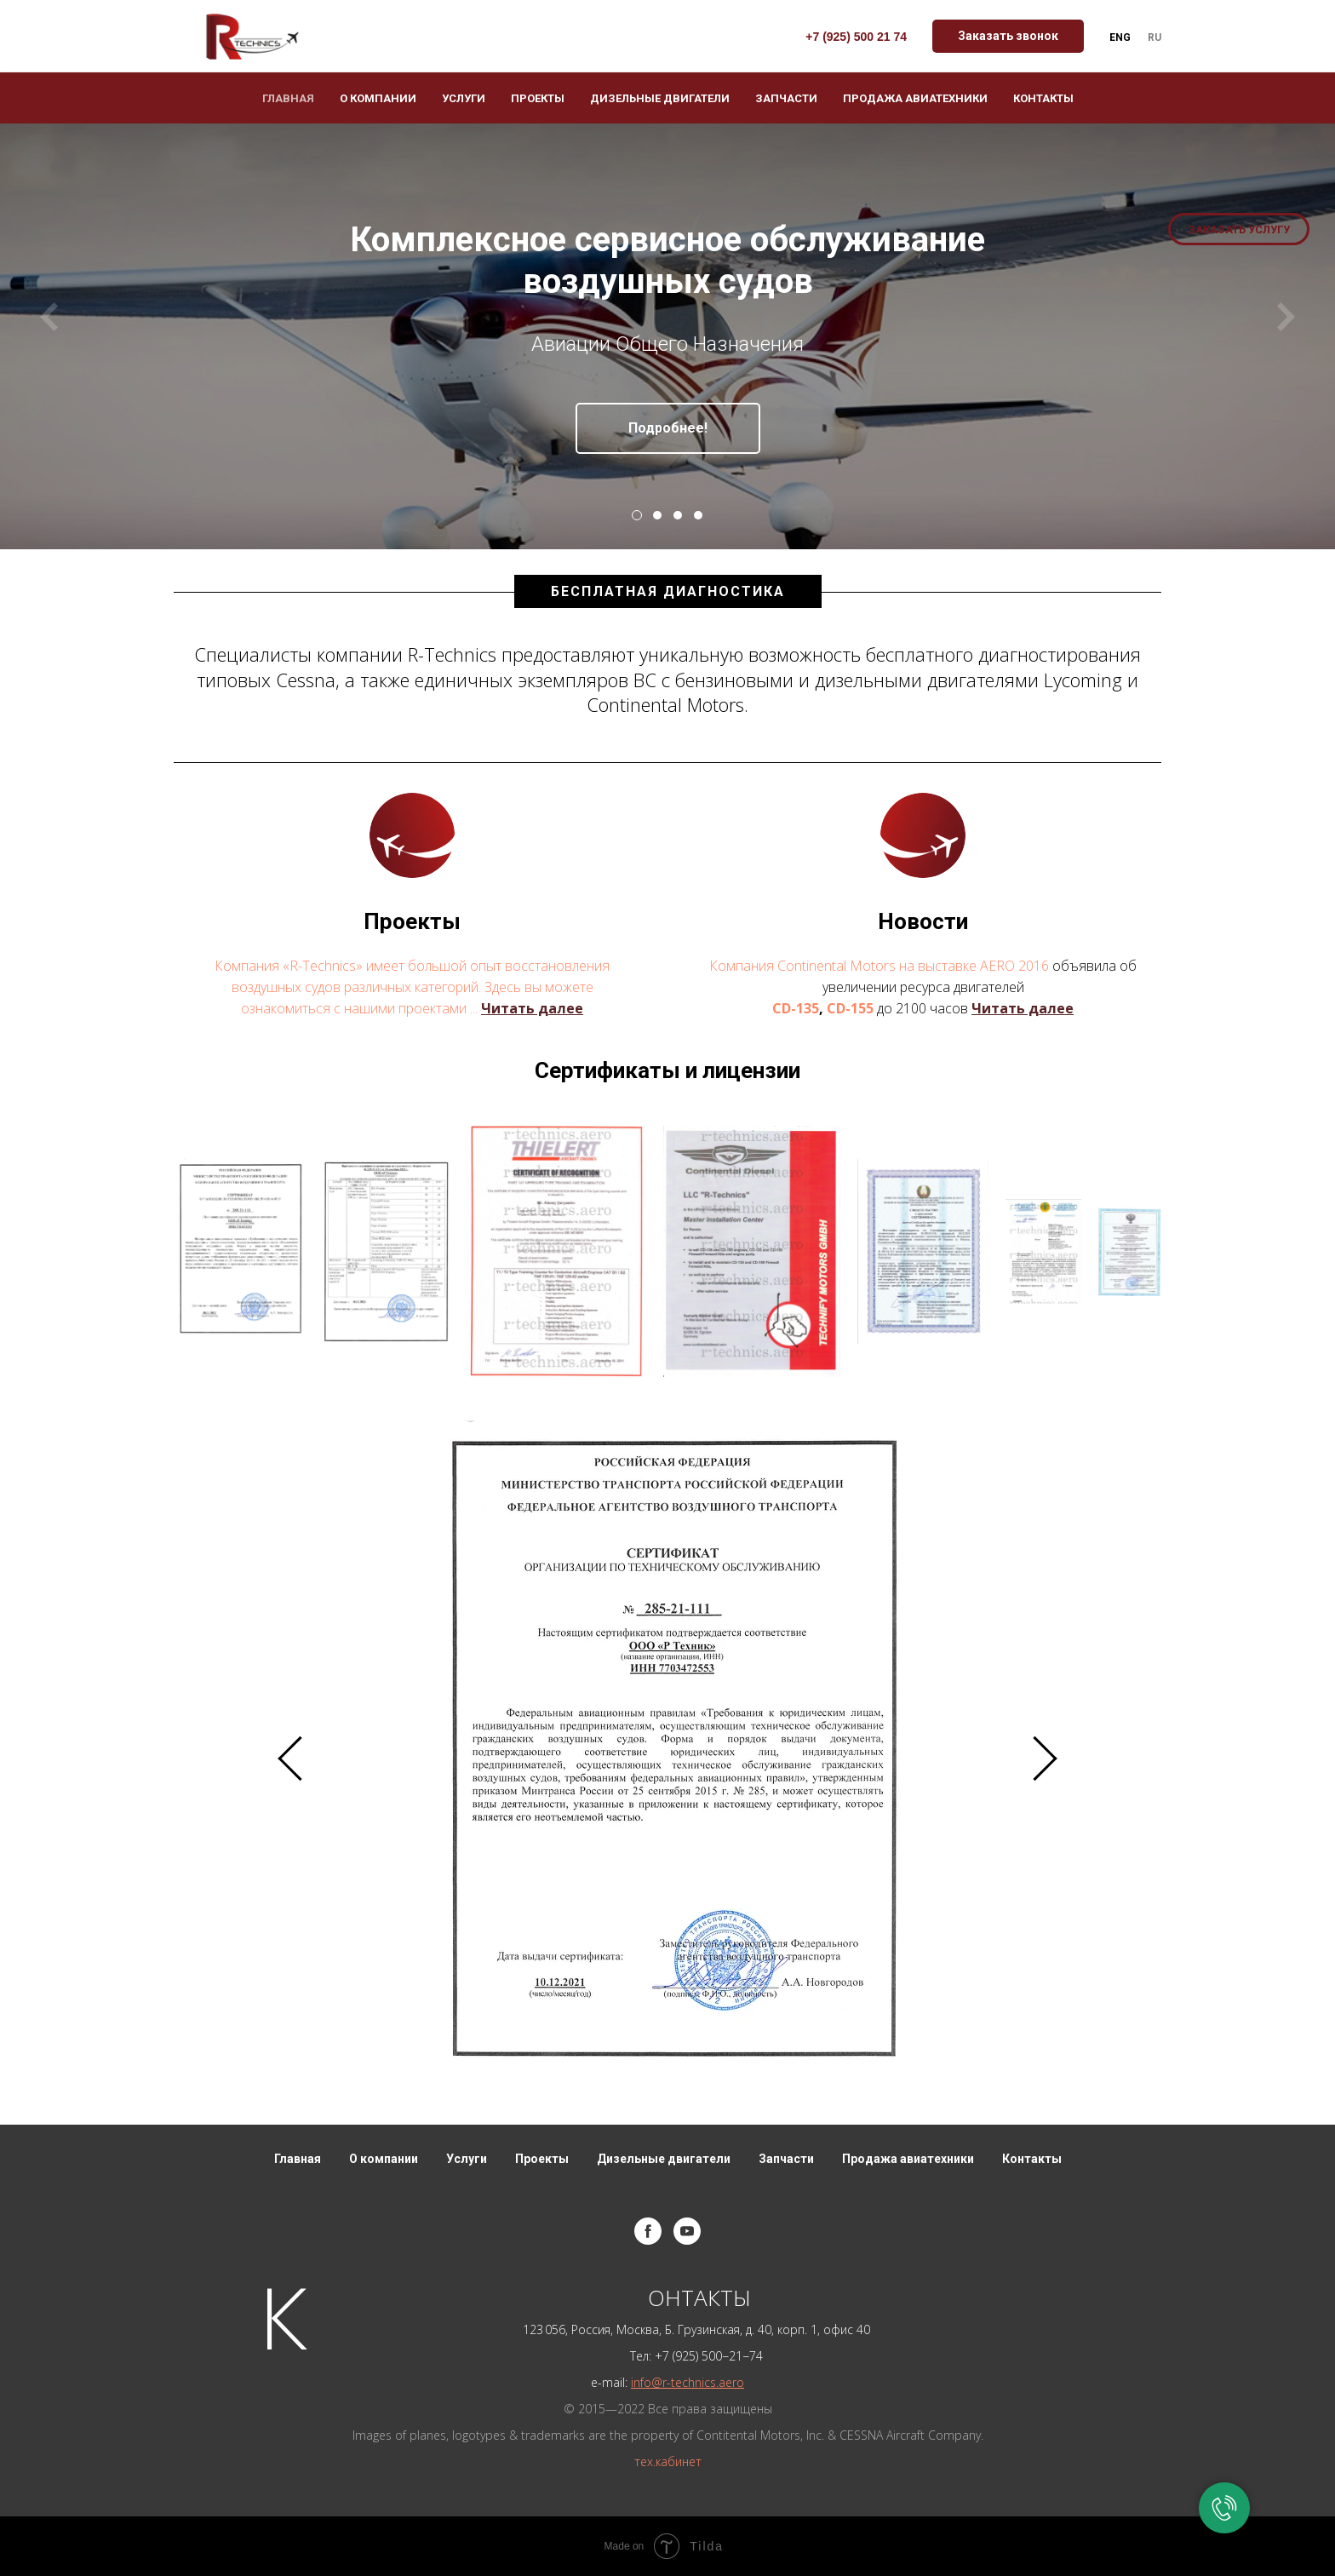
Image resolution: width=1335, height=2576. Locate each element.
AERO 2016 (1014, 965)
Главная (288, 98)
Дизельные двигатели (660, 98)
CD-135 (795, 1008)
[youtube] (687, 2231)
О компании (378, 98)
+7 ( (665, 2356)
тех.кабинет (668, 2461)
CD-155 (850, 1008)
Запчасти (786, 98)
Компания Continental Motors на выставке (844, 965)
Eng (1120, 37)
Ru (1154, 37)
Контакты (1043, 98)
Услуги (463, 98)
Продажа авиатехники (915, 98)
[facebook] (648, 2231)
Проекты (537, 98)
